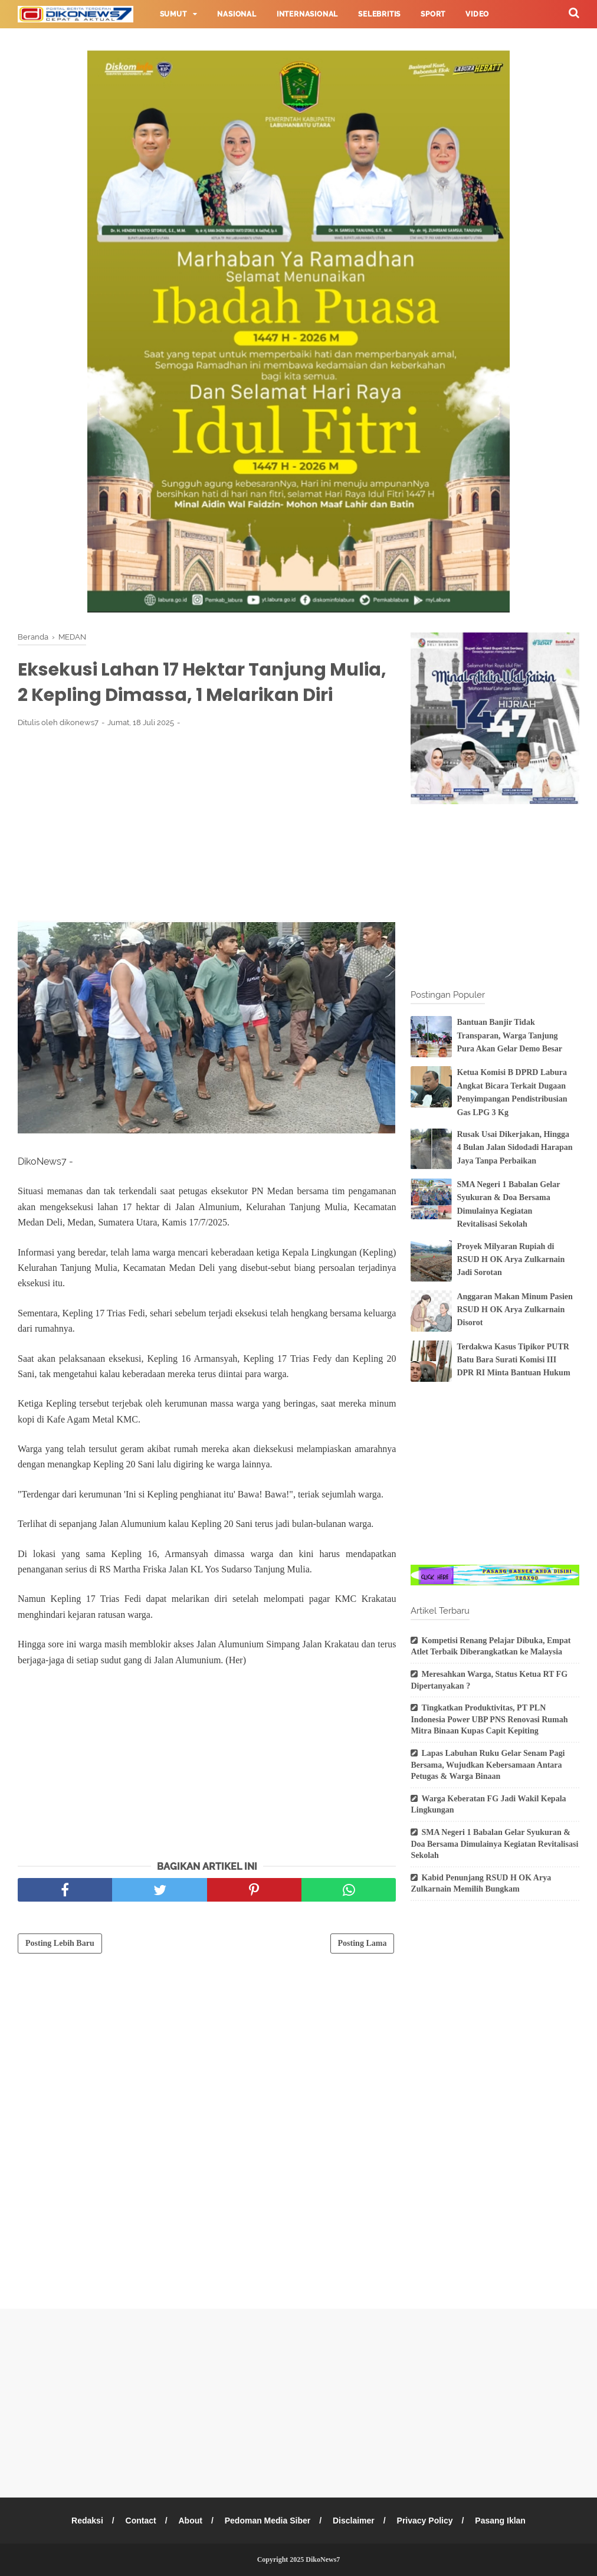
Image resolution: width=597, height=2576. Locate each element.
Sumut (173, 14)
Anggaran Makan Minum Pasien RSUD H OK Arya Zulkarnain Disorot (514, 1310)
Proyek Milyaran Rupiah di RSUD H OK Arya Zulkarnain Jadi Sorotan (511, 1259)
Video (477, 14)
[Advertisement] (207, 823)
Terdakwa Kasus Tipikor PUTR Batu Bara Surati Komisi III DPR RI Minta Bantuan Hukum (513, 1360)
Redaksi (87, 2520)
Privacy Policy (425, 2520)
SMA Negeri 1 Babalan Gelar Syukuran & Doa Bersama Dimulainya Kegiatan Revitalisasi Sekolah (494, 1844)
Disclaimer (354, 2520)
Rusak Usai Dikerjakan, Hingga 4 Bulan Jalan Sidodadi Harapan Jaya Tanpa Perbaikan (514, 1147)
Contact (141, 2520)
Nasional (236, 14)
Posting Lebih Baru (59, 1943)
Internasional (307, 14)
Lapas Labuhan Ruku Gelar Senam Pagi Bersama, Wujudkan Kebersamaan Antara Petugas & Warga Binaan (488, 1765)
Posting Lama (362, 1943)
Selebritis (379, 14)
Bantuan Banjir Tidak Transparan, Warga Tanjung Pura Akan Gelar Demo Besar (509, 1035)
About (190, 2520)
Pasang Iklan (500, 2520)
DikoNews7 (323, 2559)
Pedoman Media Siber (267, 2520)
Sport (433, 14)
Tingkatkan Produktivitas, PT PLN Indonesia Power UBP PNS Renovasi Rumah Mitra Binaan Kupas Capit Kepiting (489, 1719)
